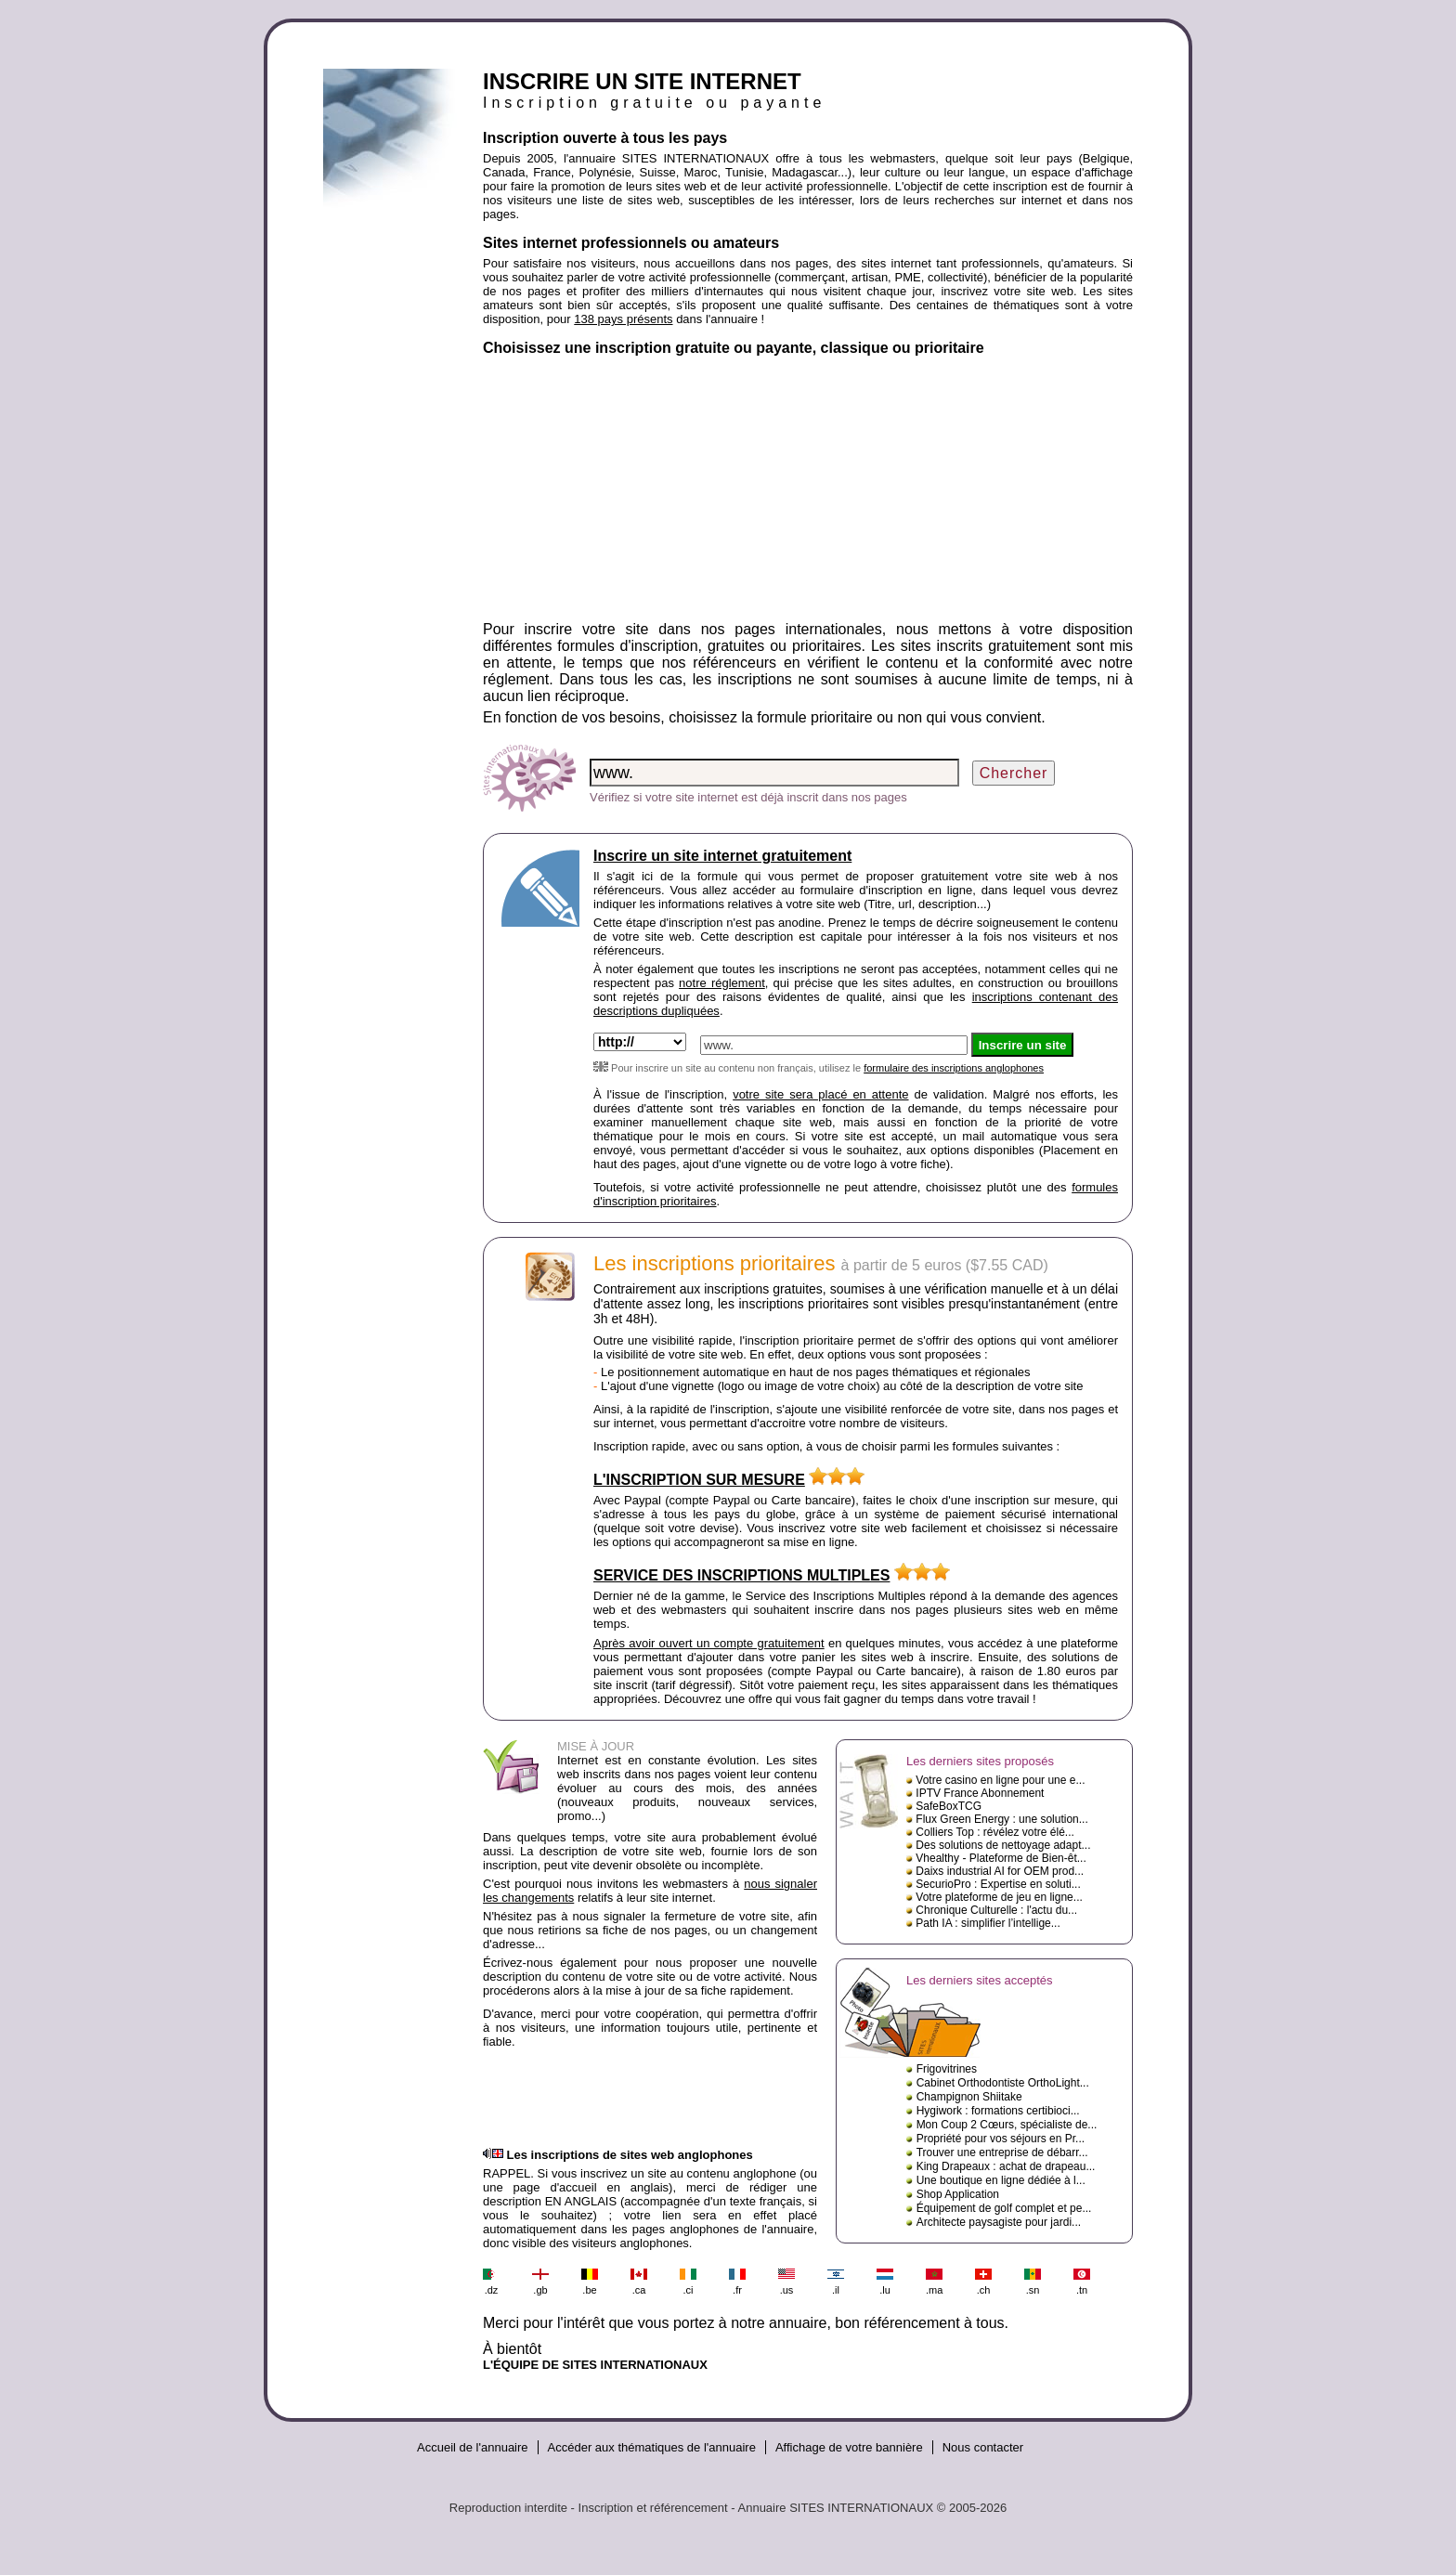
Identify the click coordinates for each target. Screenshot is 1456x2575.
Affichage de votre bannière (849, 2447)
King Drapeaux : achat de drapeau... (1006, 2166)
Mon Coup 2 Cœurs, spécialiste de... (1007, 2124)
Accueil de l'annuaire (472, 2447)
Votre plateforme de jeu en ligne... (999, 1897)
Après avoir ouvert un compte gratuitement (709, 1643)
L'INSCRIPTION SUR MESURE (699, 1480)
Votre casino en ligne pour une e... (1000, 1780)
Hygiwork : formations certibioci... (998, 2110)
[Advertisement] (808, 491)
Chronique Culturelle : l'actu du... (996, 1910)
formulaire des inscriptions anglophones (954, 1067)
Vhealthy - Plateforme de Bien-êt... (1001, 1858)
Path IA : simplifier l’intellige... (988, 1923)
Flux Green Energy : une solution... (1001, 1819)
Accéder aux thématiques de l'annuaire (652, 2447)
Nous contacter (982, 2447)
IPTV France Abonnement (980, 1793)
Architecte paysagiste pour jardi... (998, 2222)
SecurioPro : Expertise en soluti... (998, 1884)
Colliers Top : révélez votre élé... (995, 1832)
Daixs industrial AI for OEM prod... (1000, 1871)
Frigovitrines (946, 2068)
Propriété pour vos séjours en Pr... (1000, 2138)
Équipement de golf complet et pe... (1004, 2208)
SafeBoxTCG (949, 1806)
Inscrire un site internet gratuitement (722, 856)
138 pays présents (623, 319)
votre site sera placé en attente (820, 1094)
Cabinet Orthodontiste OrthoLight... (1002, 2082)
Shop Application (957, 2194)
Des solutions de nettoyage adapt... (1003, 1845)
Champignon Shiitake (969, 2096)
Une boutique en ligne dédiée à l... (1001, 2180)
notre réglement (722, 983)
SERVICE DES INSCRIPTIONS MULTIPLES (741, 1575)
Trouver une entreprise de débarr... (1002, 2152)
